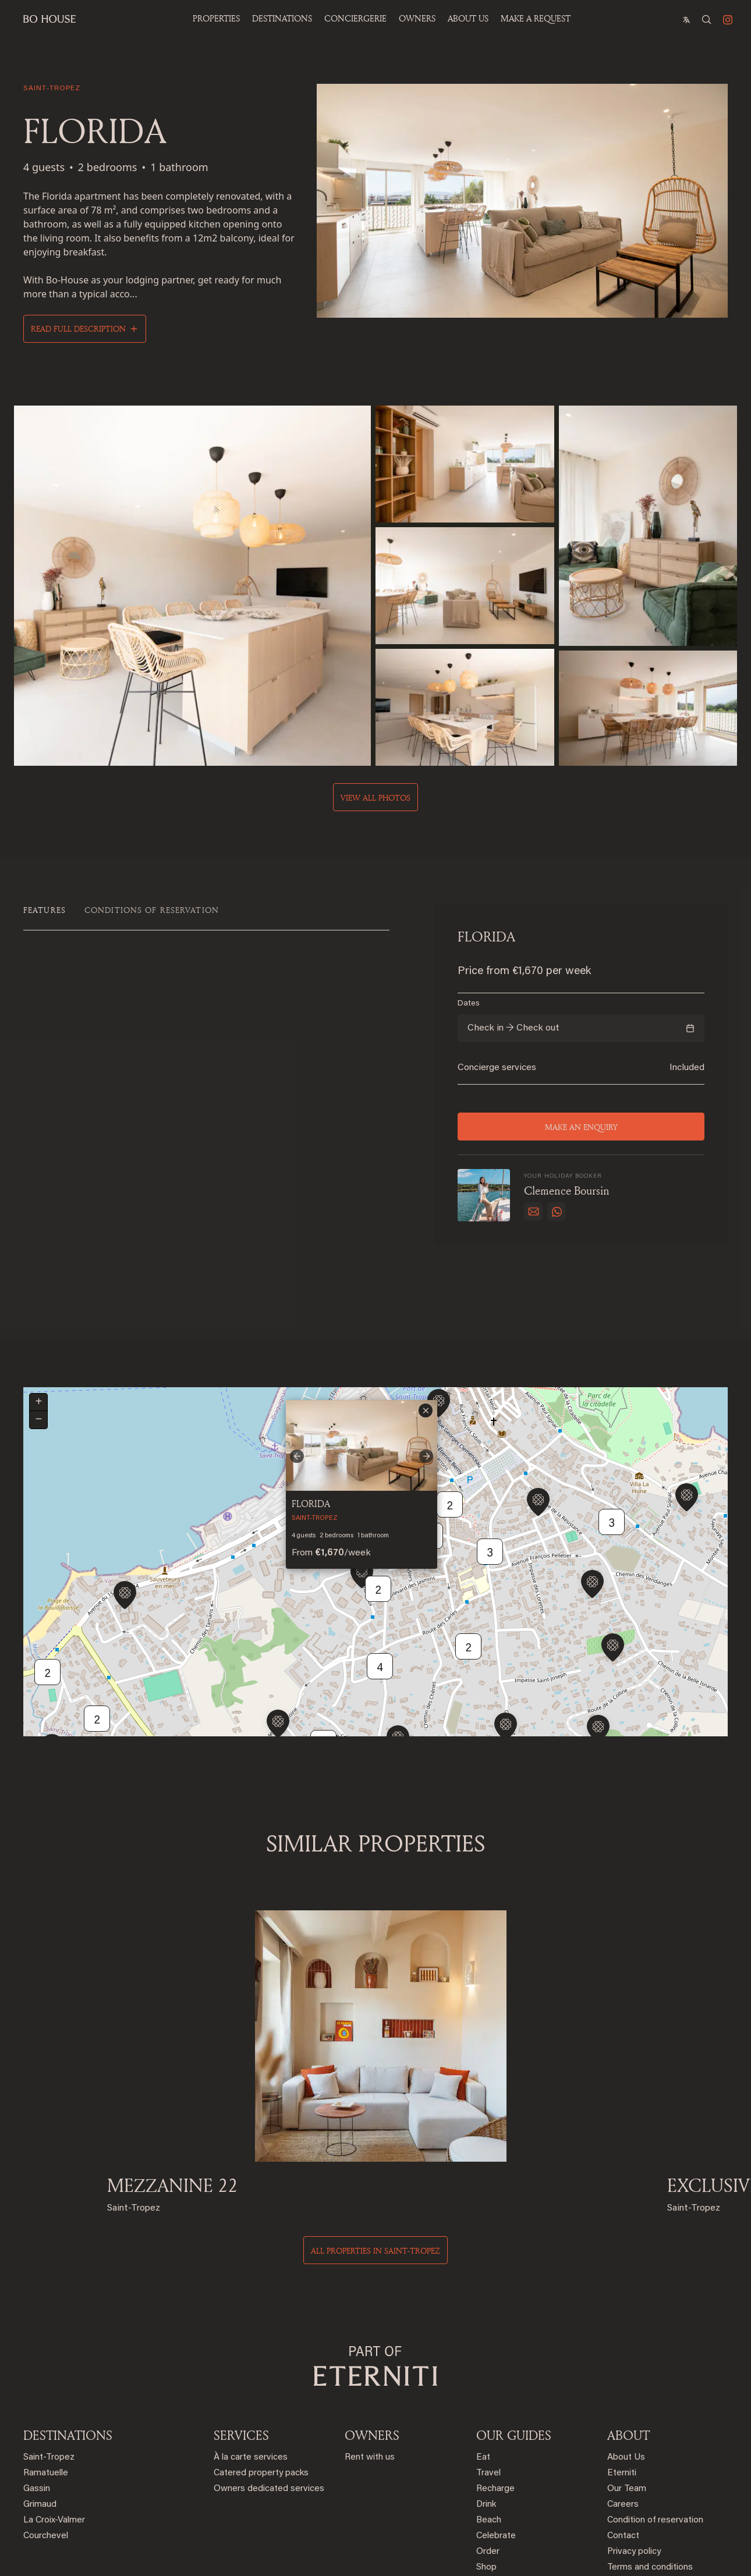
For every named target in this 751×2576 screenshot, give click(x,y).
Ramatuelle (45, 2385)
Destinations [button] (282, 18)
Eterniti (621, 2385)
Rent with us (370, 2369)
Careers (623, 2416)
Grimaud (39, 2416)
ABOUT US (468, 18)
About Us (626, 2369)
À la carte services (251, 2369)
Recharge (495, 2401)
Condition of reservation (655, 2432)
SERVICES (241, 2347)
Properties (216, 18)
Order (488, 2464)
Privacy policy (634, 2464)
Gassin (36, 2401)
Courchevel (45, 2448)
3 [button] (611, 1472)
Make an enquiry (580, 1124)
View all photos (375, 795)
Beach (488, 2432)
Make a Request (536, 18)
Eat (483, 2369)
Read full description (78, 328)
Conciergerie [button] (355, 18)
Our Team (626, 2401)
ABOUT (628, 2347)
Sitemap (623, 2495)
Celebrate (496, 2448)
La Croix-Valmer (54, 2432)
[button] (362, 1524)
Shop (486, 2479)
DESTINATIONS (67, 2347)
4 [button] (380, 1616)
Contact (623, 2448)
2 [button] (97, 1669)
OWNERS (417, 18)
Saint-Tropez (49, 2369)
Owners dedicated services (269, 2401)
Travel (488, 2385)
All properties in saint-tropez (375, 2162)
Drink (486, 2416)
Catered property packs (261, 2385)
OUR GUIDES (513, 2347)
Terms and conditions (650, 2479)
